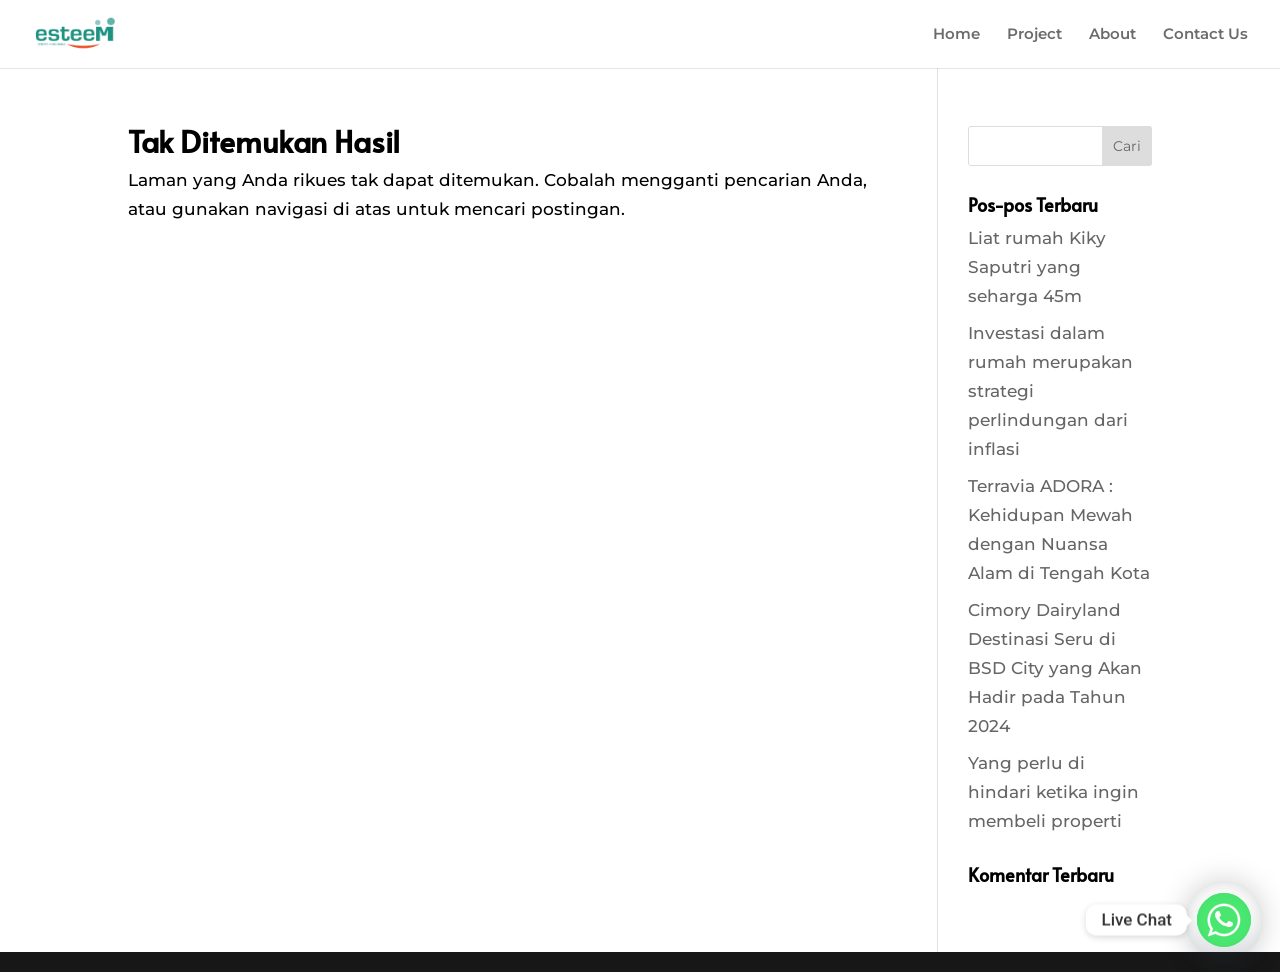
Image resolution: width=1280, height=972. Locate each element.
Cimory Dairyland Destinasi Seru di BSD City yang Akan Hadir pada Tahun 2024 (1055, 668)
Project (1034, 35)
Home (956, 35)
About (1112, 35)
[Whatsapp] (1224, 920)
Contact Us (1205, 35)
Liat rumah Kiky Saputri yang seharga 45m (1037, 267)
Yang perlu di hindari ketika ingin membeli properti (1053, 792)
